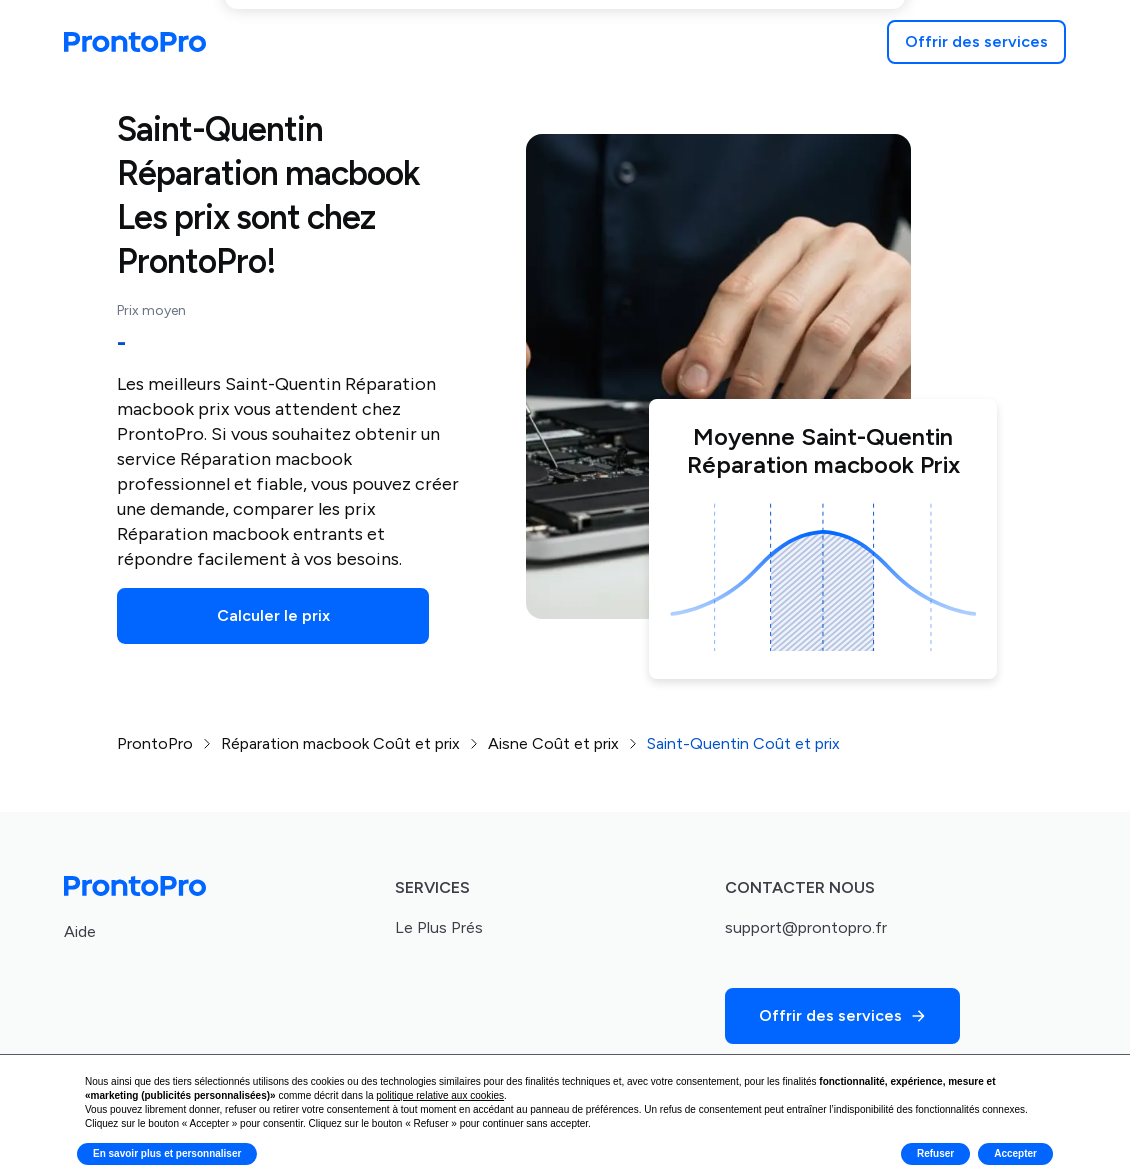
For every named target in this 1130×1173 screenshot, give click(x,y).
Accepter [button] (1015, 1153)
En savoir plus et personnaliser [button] (167, 1153)
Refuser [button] (935, 1153)
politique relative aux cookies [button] (440, 1095)
